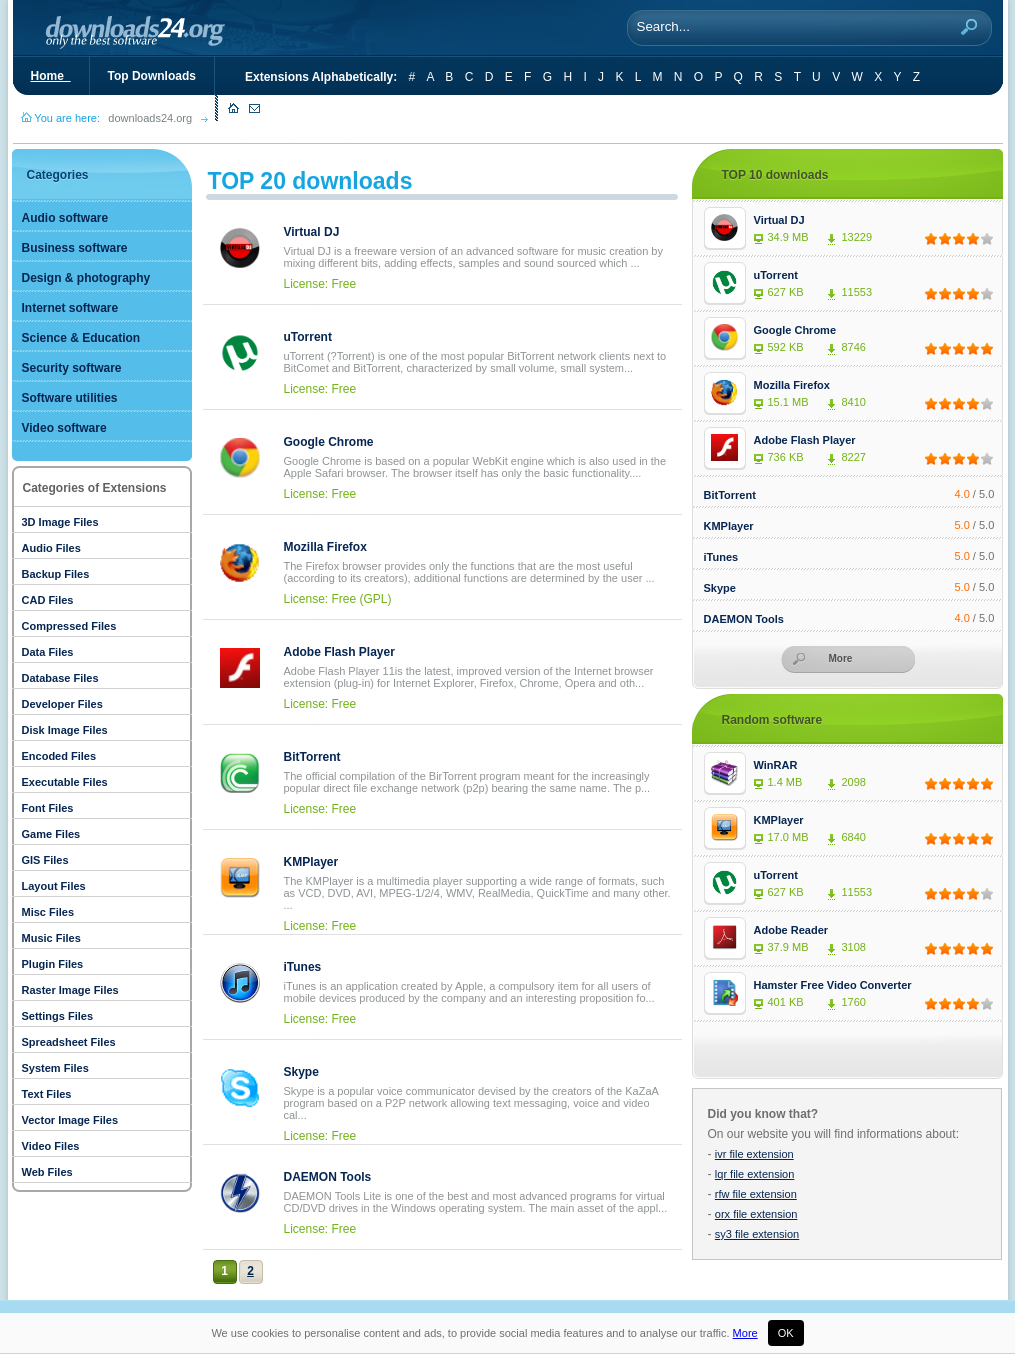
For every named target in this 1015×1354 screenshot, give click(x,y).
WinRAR (776, 765)
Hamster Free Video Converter (833, 985)
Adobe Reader (791, 930)
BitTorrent (312, 757)
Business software (75, 248)
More (745, 1333)
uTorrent (308, 337)
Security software (72, 368)
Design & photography (86, 278)
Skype (301, 1072)
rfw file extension (756, 1194)
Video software (64, 428)
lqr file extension (755, 1174)
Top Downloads (152, 76)
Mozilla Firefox (325, 547)
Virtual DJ (312, 232)
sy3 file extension (757, 1234)
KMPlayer (311, 862)
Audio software (65, 218)
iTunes (303, 967)
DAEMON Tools (328, 1177)
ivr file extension (754, 1154)
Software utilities (70, 398)
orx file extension (756, 1214)
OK (786, 1333)
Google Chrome (329, 442)
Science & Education (81, 338)
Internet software (70, 308)
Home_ (51, 76)
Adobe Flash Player (339, 652)
